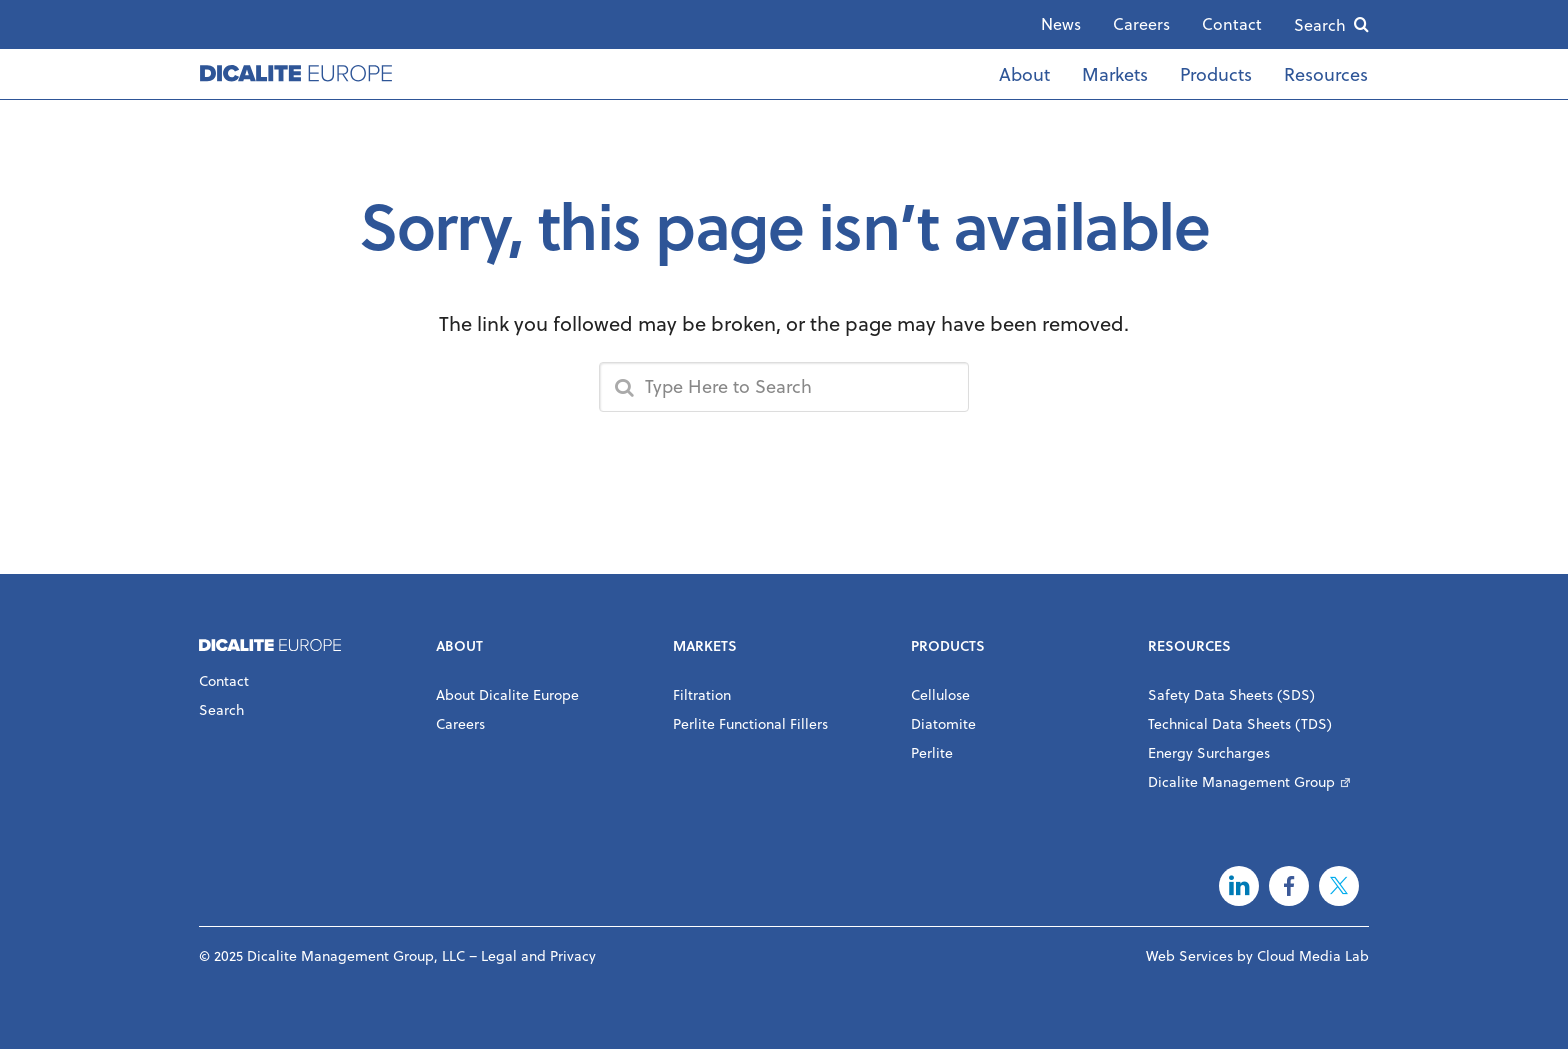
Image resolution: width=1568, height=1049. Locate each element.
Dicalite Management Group (1241, 781)
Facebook (1289, 886)
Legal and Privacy (538, 955)
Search (1320, 24)
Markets (1115, 73)
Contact (1232, 23)
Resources (1326, 73)
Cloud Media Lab (1313, 955)
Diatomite (943, 723)
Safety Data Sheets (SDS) (1231, 694)
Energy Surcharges (1209, 752)
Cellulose (940, 694)
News (1061, 23)
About (1024, 73)
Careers (1141, 23)
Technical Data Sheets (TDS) (1240, 723)
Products (1216, 73)
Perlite (932, 752)
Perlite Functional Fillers (750, 723)
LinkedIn (1239, 886)
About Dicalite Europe (507, 694)
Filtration (702, 694)
